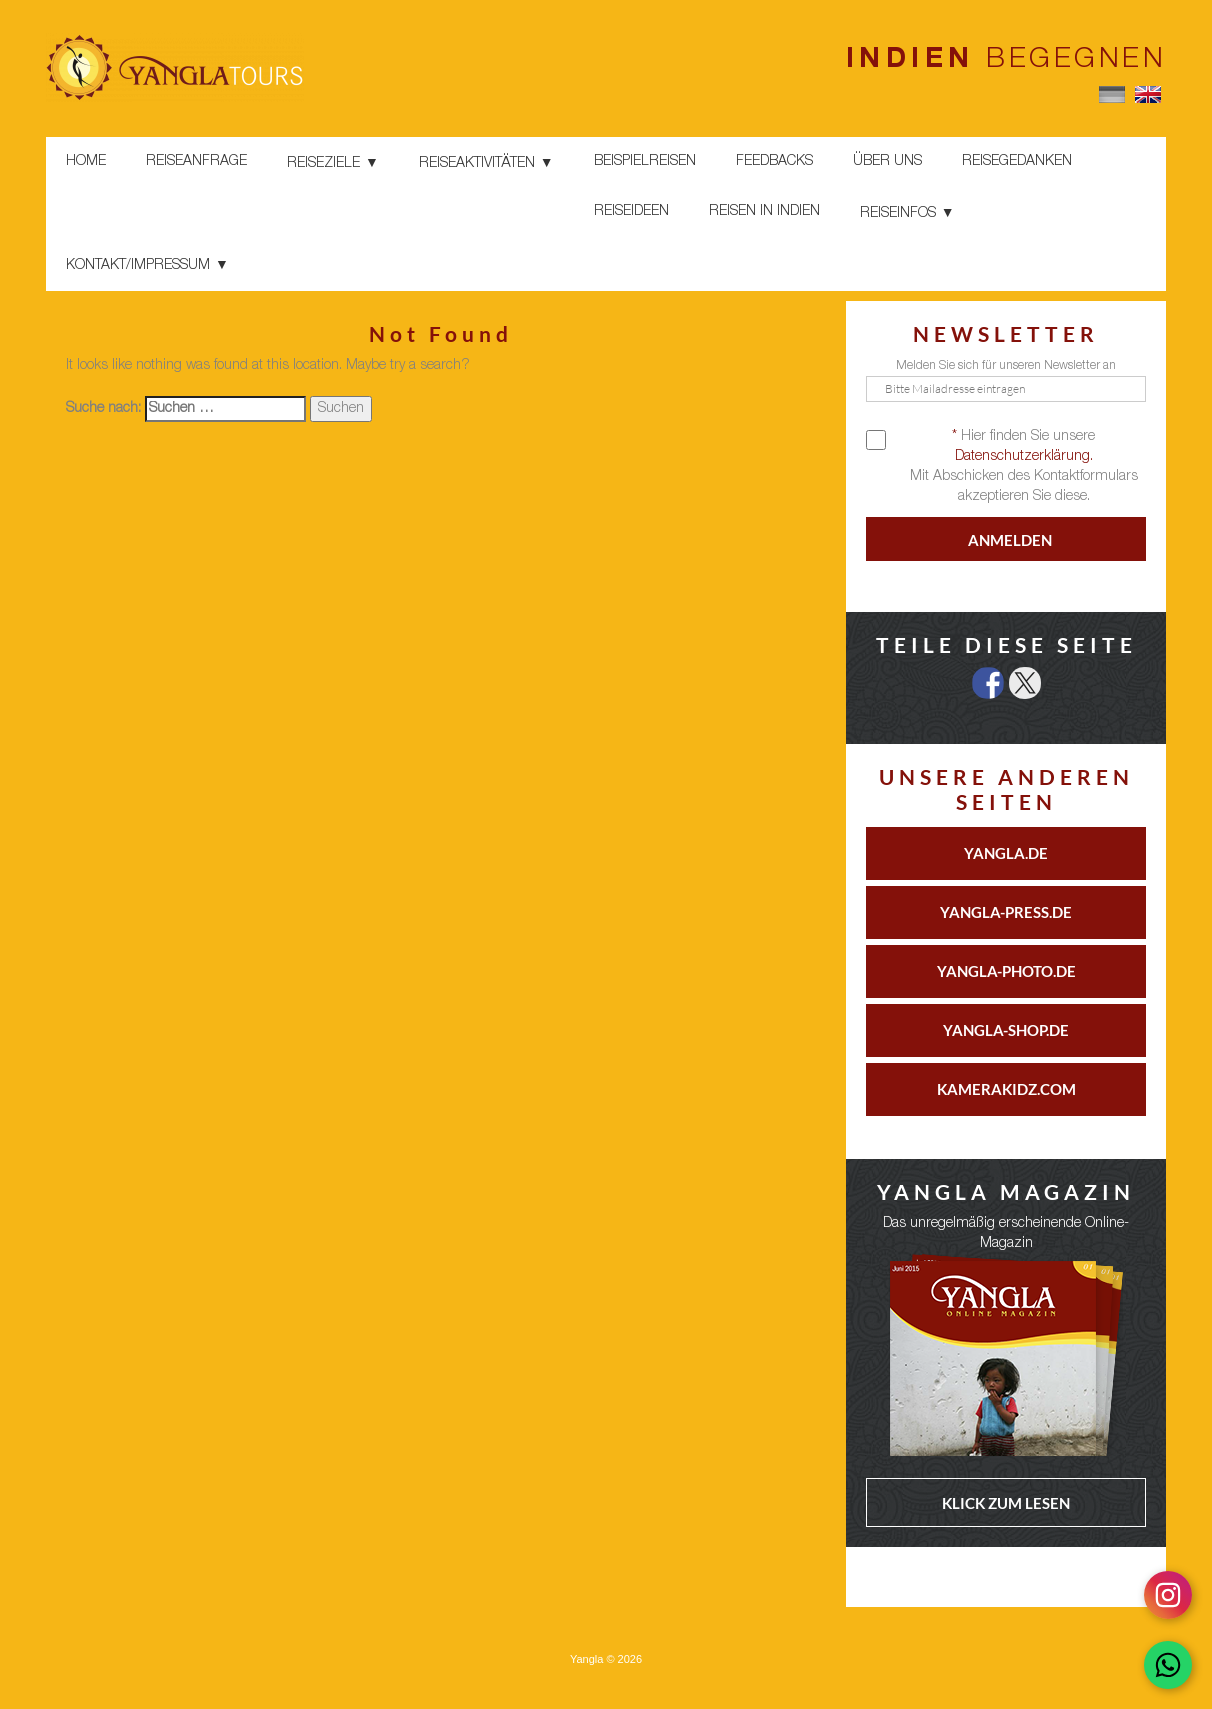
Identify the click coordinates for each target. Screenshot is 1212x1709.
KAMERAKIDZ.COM (1006, 1089)
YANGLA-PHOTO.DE (1006, 971)
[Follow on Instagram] (1168, 1595)
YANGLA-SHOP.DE (1006, 1030)
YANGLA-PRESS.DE (1006, 912)
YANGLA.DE (1006, 853)
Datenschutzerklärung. (1024, 457)
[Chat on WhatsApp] (1168, 1665)
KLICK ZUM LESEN (1006, 1503)
